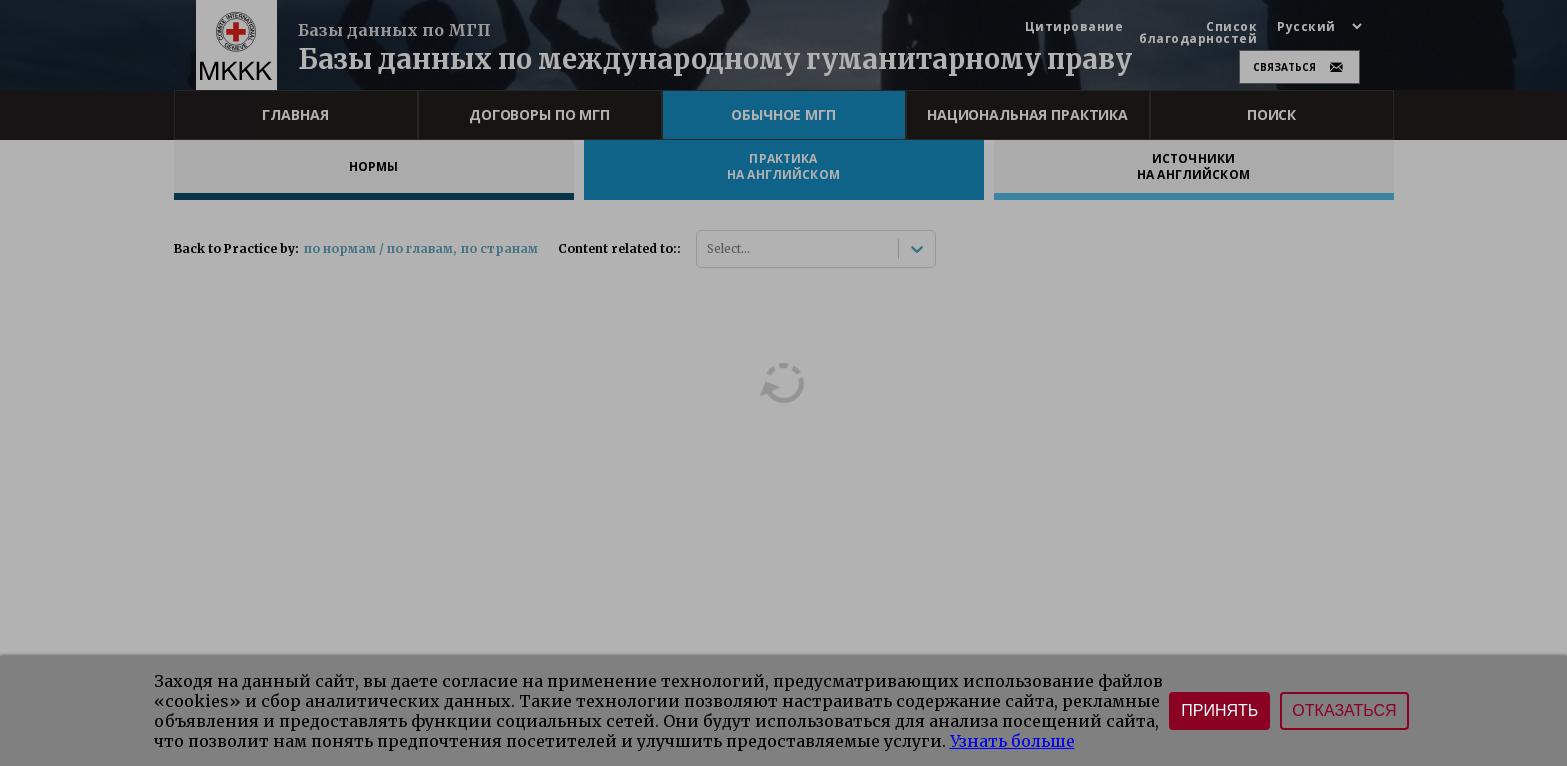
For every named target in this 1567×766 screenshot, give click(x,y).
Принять (1219, 710)
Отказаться (1344, 710)
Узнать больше (1012, 741)
